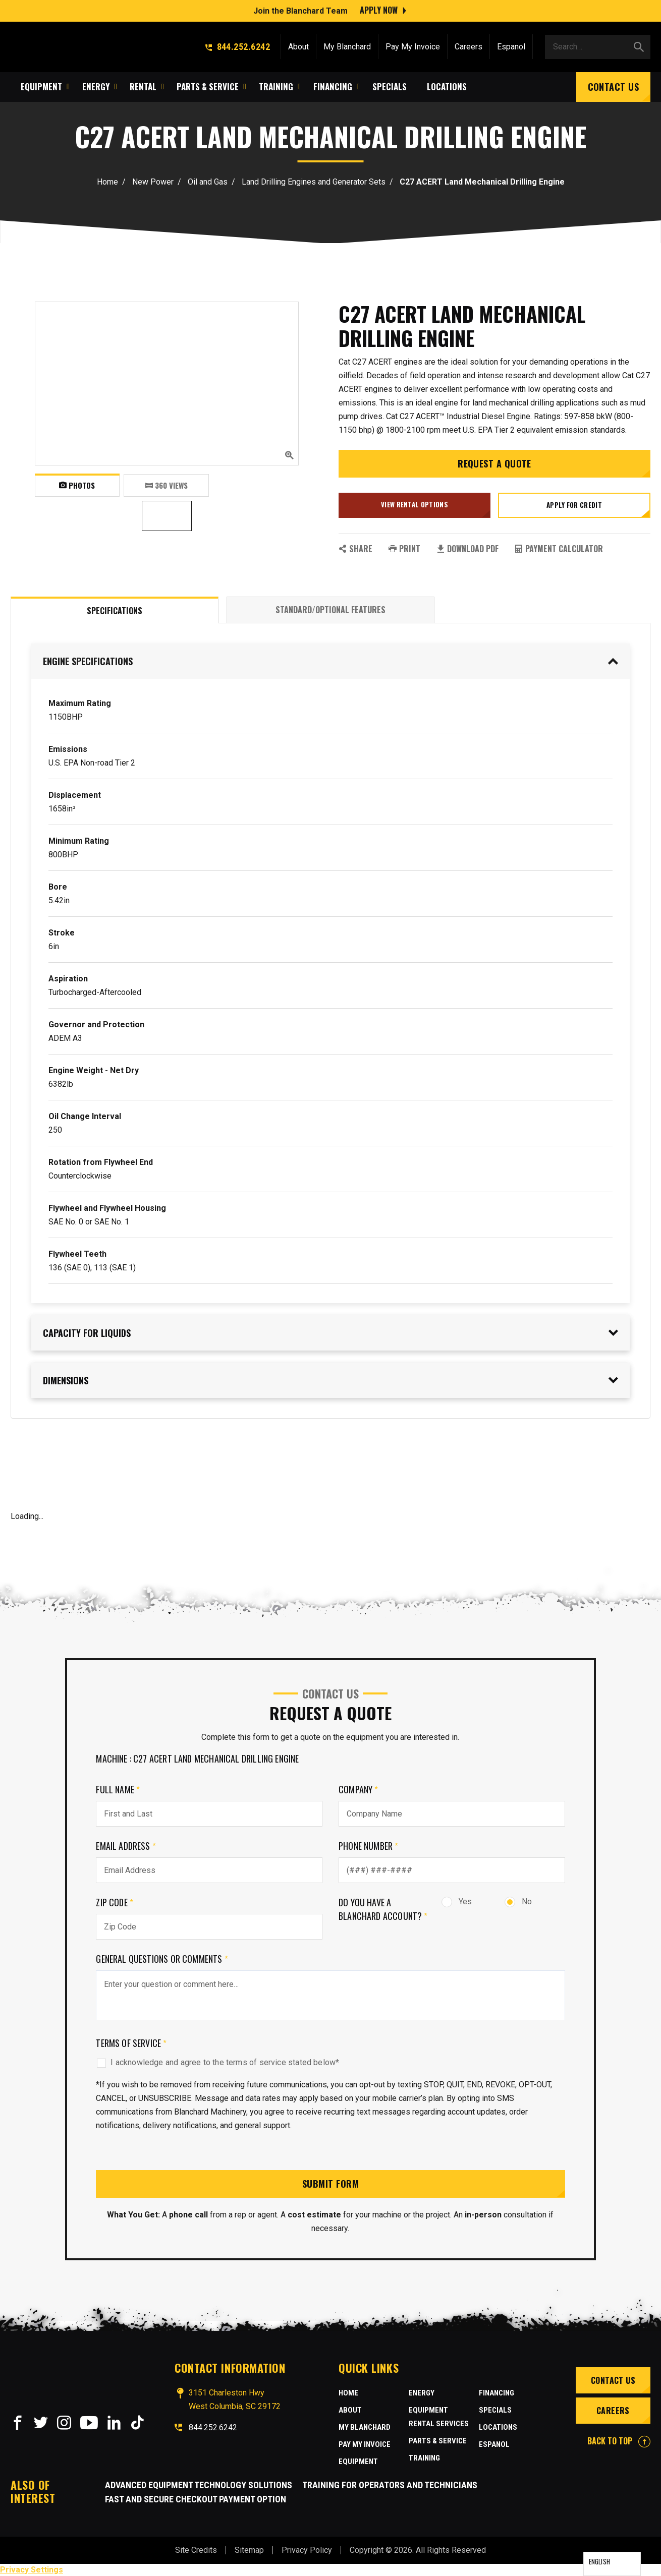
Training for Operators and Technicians (389, 2485)
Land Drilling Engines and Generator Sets (313, 182)
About (298, 46)
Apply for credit (574, 505)
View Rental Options (414, 504)
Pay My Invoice (412, 46)
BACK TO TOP (618, 2441)
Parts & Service (438, 2440)
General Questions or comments (162, 1958)
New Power (153, 182)
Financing (496, 2392)
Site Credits (196, 2550)
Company (358, 1789)
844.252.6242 (237, 46)
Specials (495, 2410)
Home (107, 182)
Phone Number (369, 1845)
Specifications (114, 611)
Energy (421, 2392)
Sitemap (249, 2550)
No (518, 1901)
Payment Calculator (559, 549)
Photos (77, 485)
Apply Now (379, 10)
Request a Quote (494, 463)
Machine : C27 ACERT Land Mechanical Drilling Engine (197, 1758)
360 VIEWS (166, 485)
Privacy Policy (307, 2550)
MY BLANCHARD (365, 2427)
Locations (498, 2427)
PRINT (404, 549)
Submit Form (330, 2183)
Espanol (511, 46)
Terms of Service (131, 2043)
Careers (468, 46)
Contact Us (613, 86)
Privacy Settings (31, 2569)
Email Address (126, 1845)
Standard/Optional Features (330, 610)
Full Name (118, 1789)
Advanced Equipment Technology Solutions (198, 2485)
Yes (457, 1901)
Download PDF (467, 549)
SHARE (355, 549)
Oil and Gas (208, 182)
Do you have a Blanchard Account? (383, 1909)
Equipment (358, 2461)
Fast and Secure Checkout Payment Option (195, 2499)
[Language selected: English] (612, 2564)
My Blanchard (347, 46)
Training (424, 2458)
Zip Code (114, 1902)
